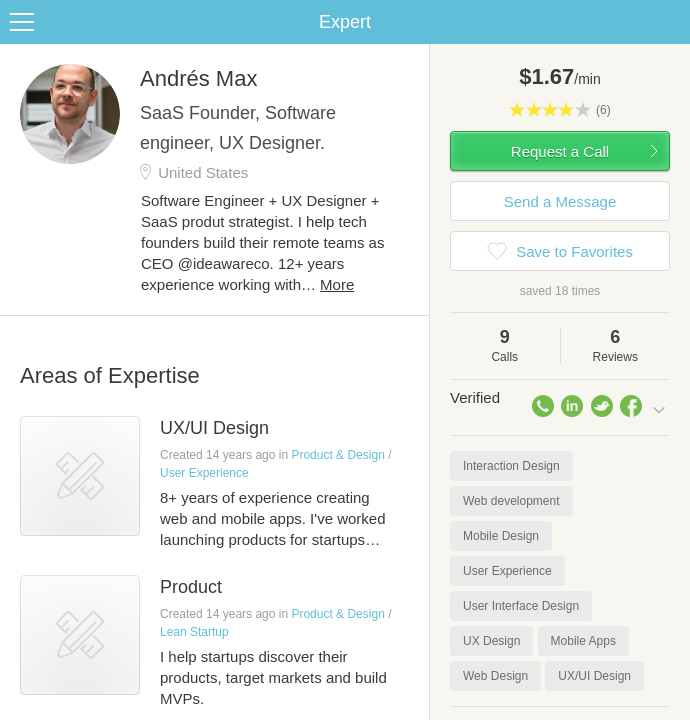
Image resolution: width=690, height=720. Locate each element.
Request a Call (560, 151)
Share (670, 22)
